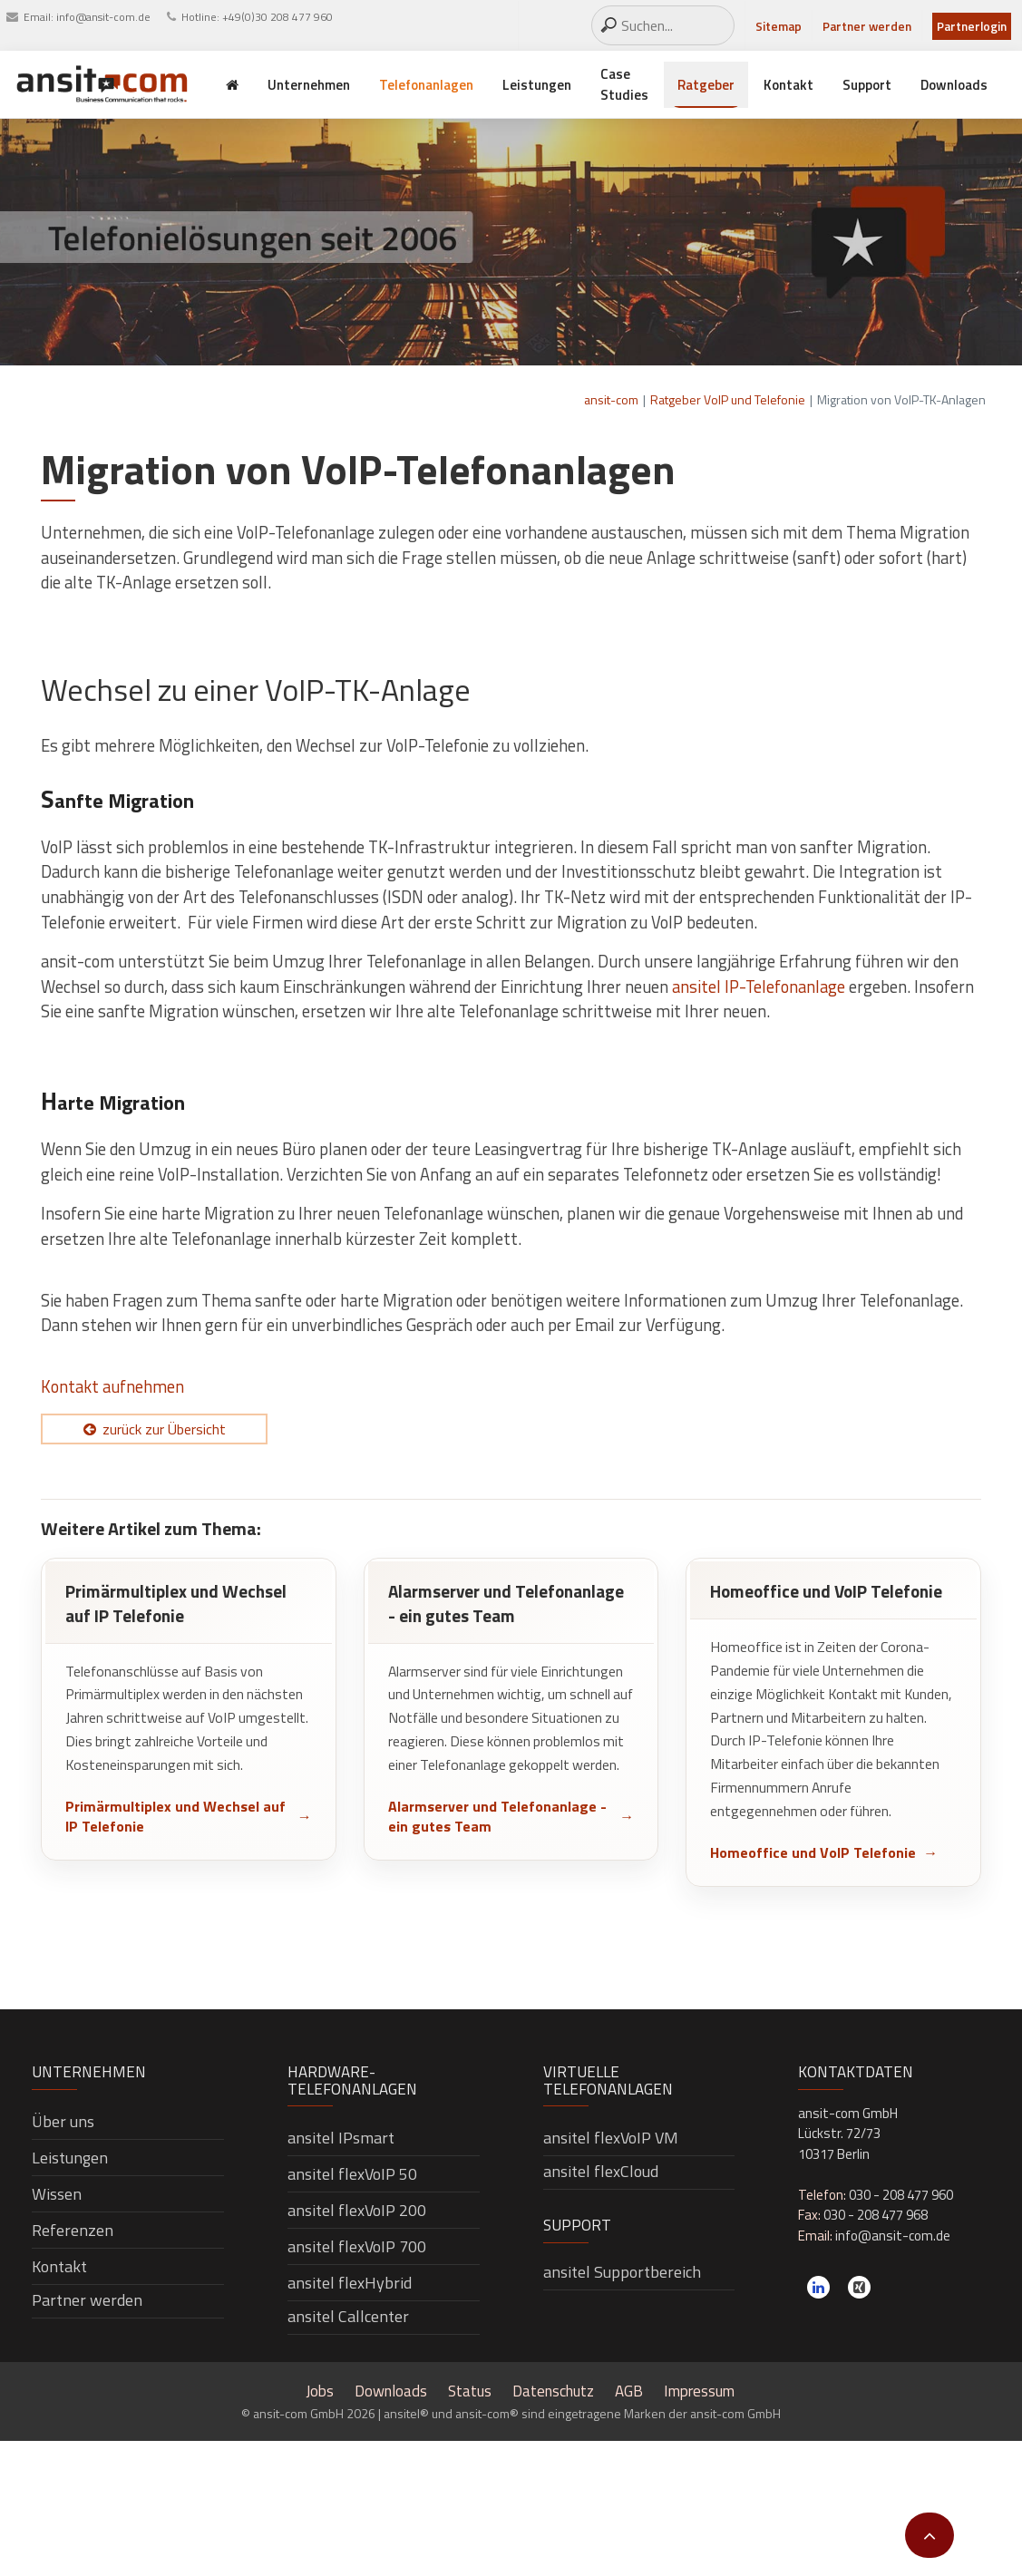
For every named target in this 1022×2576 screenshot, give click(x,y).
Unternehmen (309, 84)
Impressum (699, 2391)
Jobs (320, 2391)
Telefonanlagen (426, 84)
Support (866, 84)
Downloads (954, 84)
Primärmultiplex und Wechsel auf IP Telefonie (175, 1816)
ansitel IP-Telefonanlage (758, 986)
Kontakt (788, 84)
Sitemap (778, 26)
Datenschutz (553, 2391)
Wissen (57, 2194)
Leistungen (536, 84)
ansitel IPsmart (340, 2137)
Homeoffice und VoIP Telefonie (813, 1852)
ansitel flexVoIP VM (610, 2137)
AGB (629, 2391)
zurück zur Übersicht (164, 1429)
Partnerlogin (972, 26)
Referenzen (72, 2230)
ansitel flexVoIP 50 (352, 2174)
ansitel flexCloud (600, 2171)
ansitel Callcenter (348, 2316)
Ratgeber (706, 84)
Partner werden (866, 26)
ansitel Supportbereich (622, 2272)
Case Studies (624, 84)
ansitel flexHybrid (349, 2282)
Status (470, 2391)
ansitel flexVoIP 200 (356, 2210)
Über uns (63, 2121)
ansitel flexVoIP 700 (356, 2246)
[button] (929, 2535)
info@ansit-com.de (103, 16)
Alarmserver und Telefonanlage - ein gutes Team (497, 1816)
